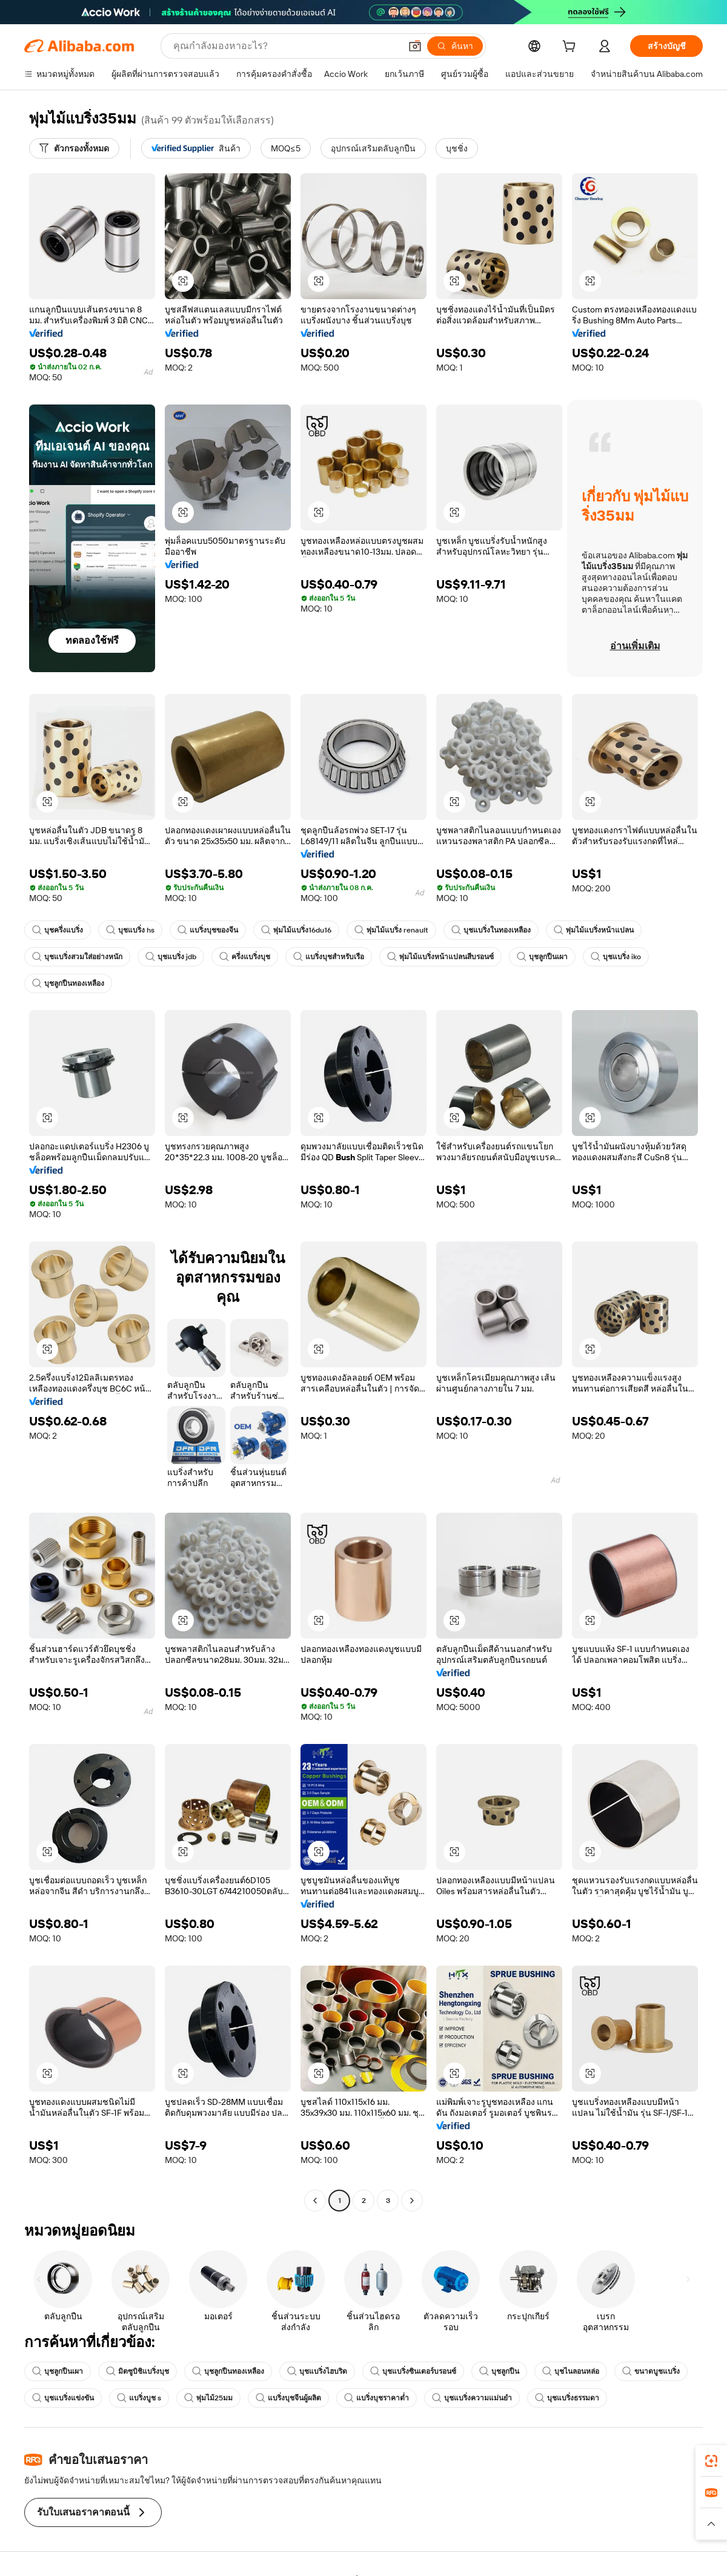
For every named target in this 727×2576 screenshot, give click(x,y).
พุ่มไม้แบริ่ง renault (391, 930)
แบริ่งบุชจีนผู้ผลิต (288, 2398)
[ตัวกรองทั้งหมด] (74, 148)
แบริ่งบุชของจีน (208, 930)
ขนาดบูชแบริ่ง (651, 2371)
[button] (415, 46)
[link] (711, 2461)
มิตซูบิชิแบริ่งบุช (137, 2371)
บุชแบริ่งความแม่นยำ (472, 2398)
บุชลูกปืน (499, 2371)
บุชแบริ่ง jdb (170, 957)
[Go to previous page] (315, 2200)
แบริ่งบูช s (139, 2398)
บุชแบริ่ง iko (616, 957)
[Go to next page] (412, 2200)
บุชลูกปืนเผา (542, 957)
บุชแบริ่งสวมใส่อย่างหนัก (77, 957)
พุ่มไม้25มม (208, 2398)
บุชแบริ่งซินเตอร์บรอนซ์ (413, 2371)
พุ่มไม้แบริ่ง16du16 (296, 930)
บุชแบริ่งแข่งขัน (63, 2398)
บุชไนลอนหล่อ (570, 2371)
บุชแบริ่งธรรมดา (567, 2398)
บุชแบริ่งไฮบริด (317, 2371)
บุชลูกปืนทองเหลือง (68, 983)
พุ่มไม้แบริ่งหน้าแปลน (594, 930)
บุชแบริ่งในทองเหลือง (491, 930)
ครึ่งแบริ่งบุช (244, 957)
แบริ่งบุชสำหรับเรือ (328, 957)
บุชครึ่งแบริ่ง (57, 930)
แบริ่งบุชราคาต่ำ (376, 2398)
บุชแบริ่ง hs (130, 930)
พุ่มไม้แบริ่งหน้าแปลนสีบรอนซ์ (440, 957)
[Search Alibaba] (285, 46)
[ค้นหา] (455, 46)
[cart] (571, 48)
